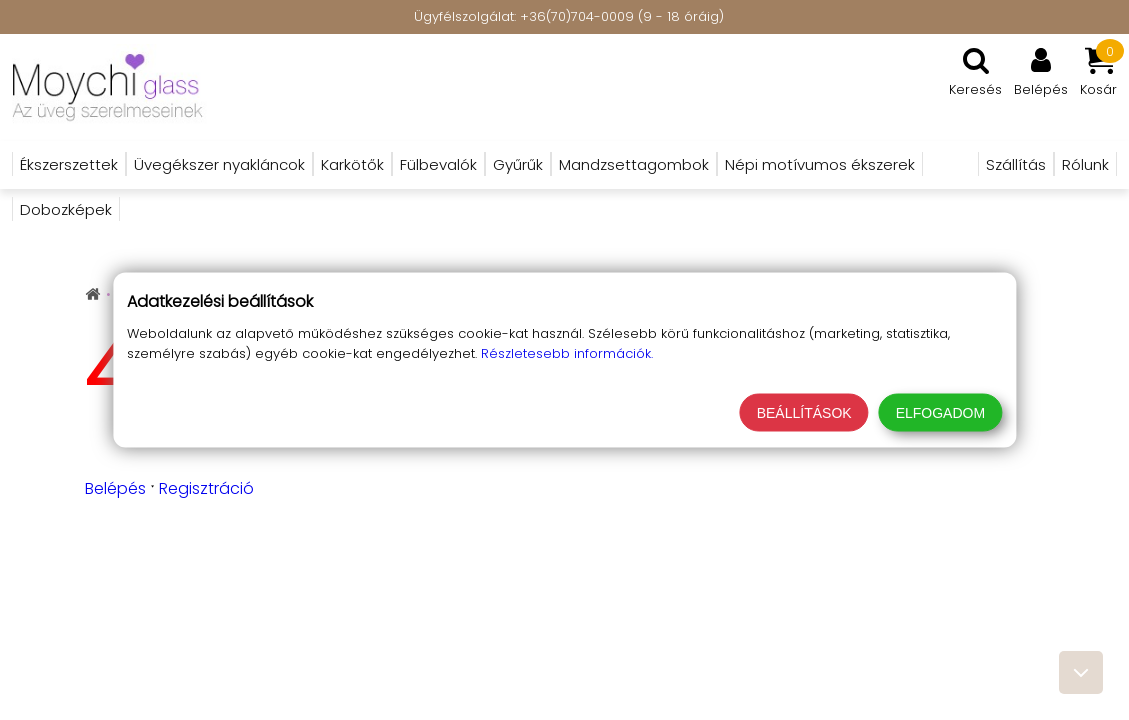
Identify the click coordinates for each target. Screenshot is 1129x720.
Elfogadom (940, 413)
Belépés (115, 488)
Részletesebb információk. (567, 353)
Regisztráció (206, 488)
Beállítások (804, 413)
